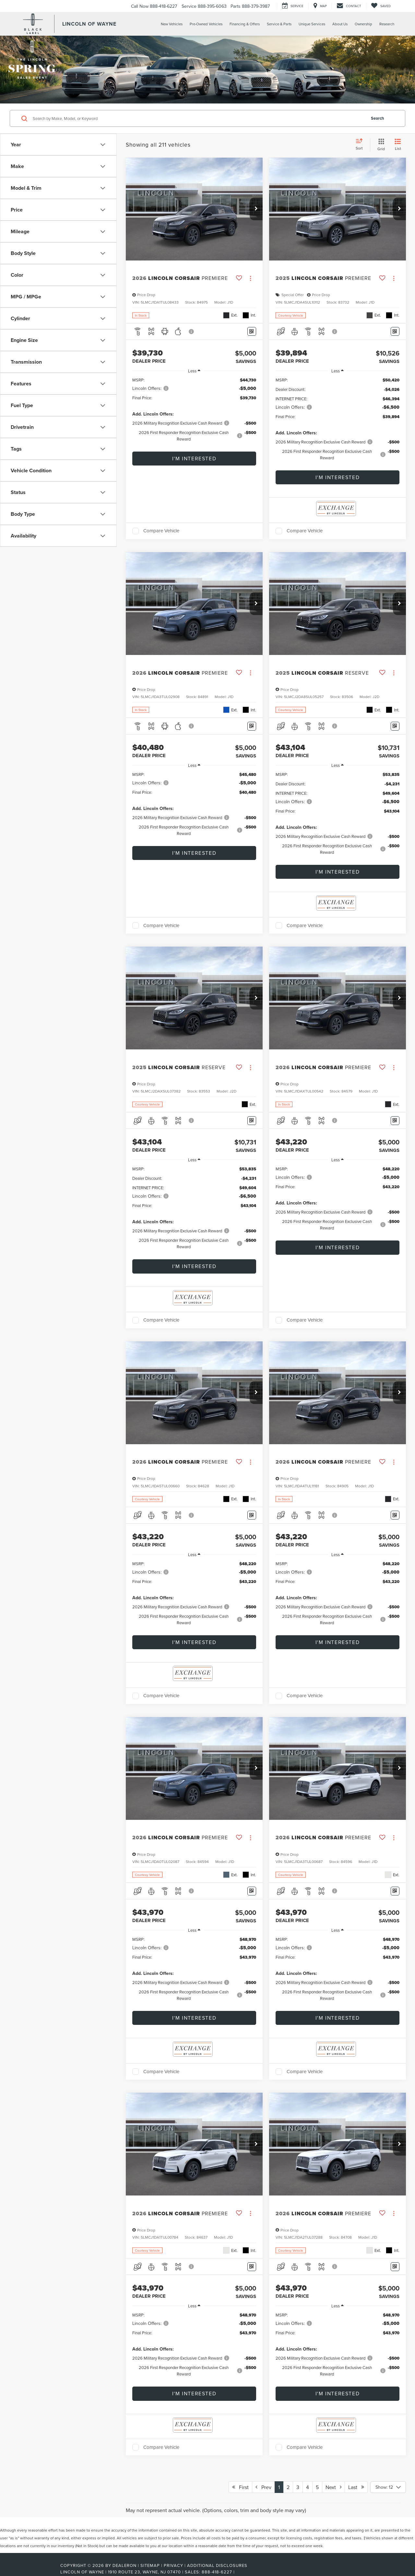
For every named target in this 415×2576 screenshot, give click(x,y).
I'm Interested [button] (194, 458)
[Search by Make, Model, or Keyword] (198, 118)
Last (356, 2487)
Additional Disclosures (217, 2565)
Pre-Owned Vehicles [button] (206, 24)
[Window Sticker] (251, 331)
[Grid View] (380, 144)
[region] (194, 412)
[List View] (398, 144)
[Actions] (250, 278)
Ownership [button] (363, 24)
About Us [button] (340, 24)
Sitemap (150, 2565)
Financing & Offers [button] (245, 24)
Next (333, 2487)
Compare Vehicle (161, 531)
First (240, 2487)
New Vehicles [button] (172, 24)
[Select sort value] (361, 144)
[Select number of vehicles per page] (388, 2487)
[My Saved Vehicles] (381, 6)
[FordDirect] (39, 2572)
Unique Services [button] (312, 24)
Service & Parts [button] (279, 24)
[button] (256, 209)
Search (377, 118)
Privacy (173, 2565)
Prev (263, 2487)
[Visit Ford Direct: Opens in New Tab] (238, 2572)
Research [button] (386, 24)
